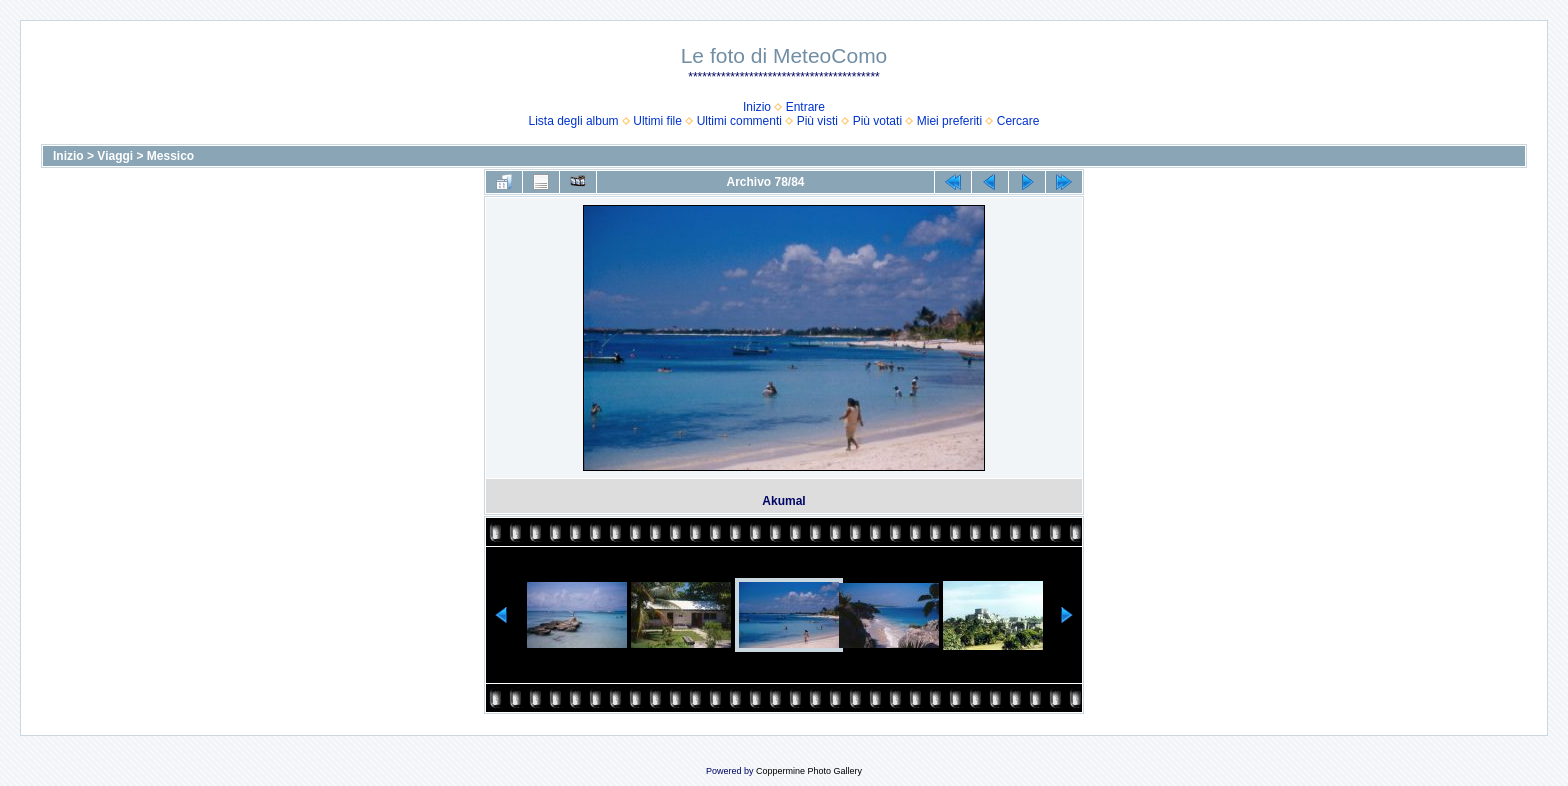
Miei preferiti (949, 121)
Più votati (877, 121)
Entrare (805, 107)
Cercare (1018, 121)
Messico (170, 156)
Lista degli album (574, 121)
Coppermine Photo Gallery (809, 771)
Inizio (757, 107)
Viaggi (115, 156)
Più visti (817, 121)
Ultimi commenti (739, 121)
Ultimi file (657, 121)
